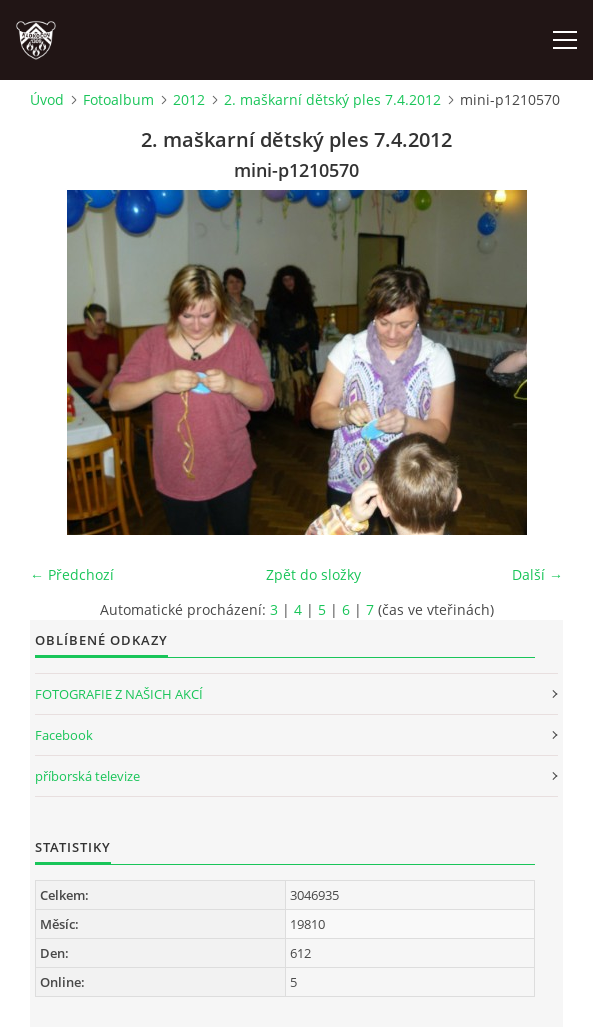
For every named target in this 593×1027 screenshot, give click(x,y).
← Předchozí (72, 574)
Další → (537, 574)
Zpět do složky (313, 574)
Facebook (64, 735)
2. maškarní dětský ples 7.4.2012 (332, 99)
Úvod (47, 99)
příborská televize (87, 776)
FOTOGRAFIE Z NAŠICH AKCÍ (119, 694)
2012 (189, 99)
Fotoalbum (118, 99)
